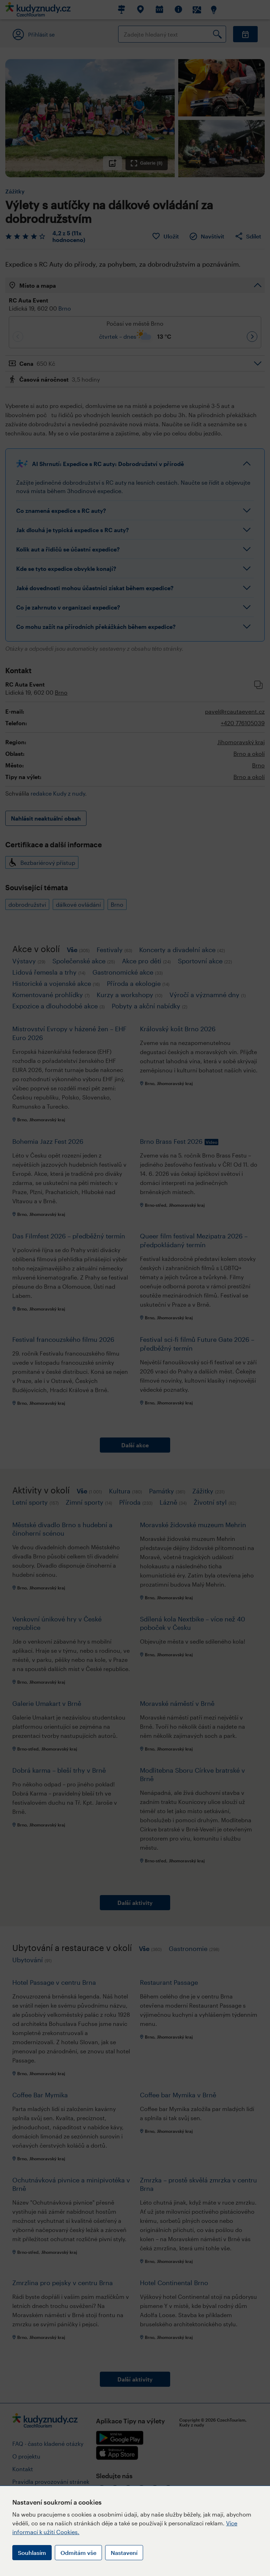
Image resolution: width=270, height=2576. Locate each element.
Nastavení (124, 2552)
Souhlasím (32, 2552)
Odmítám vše (78, 2552)
